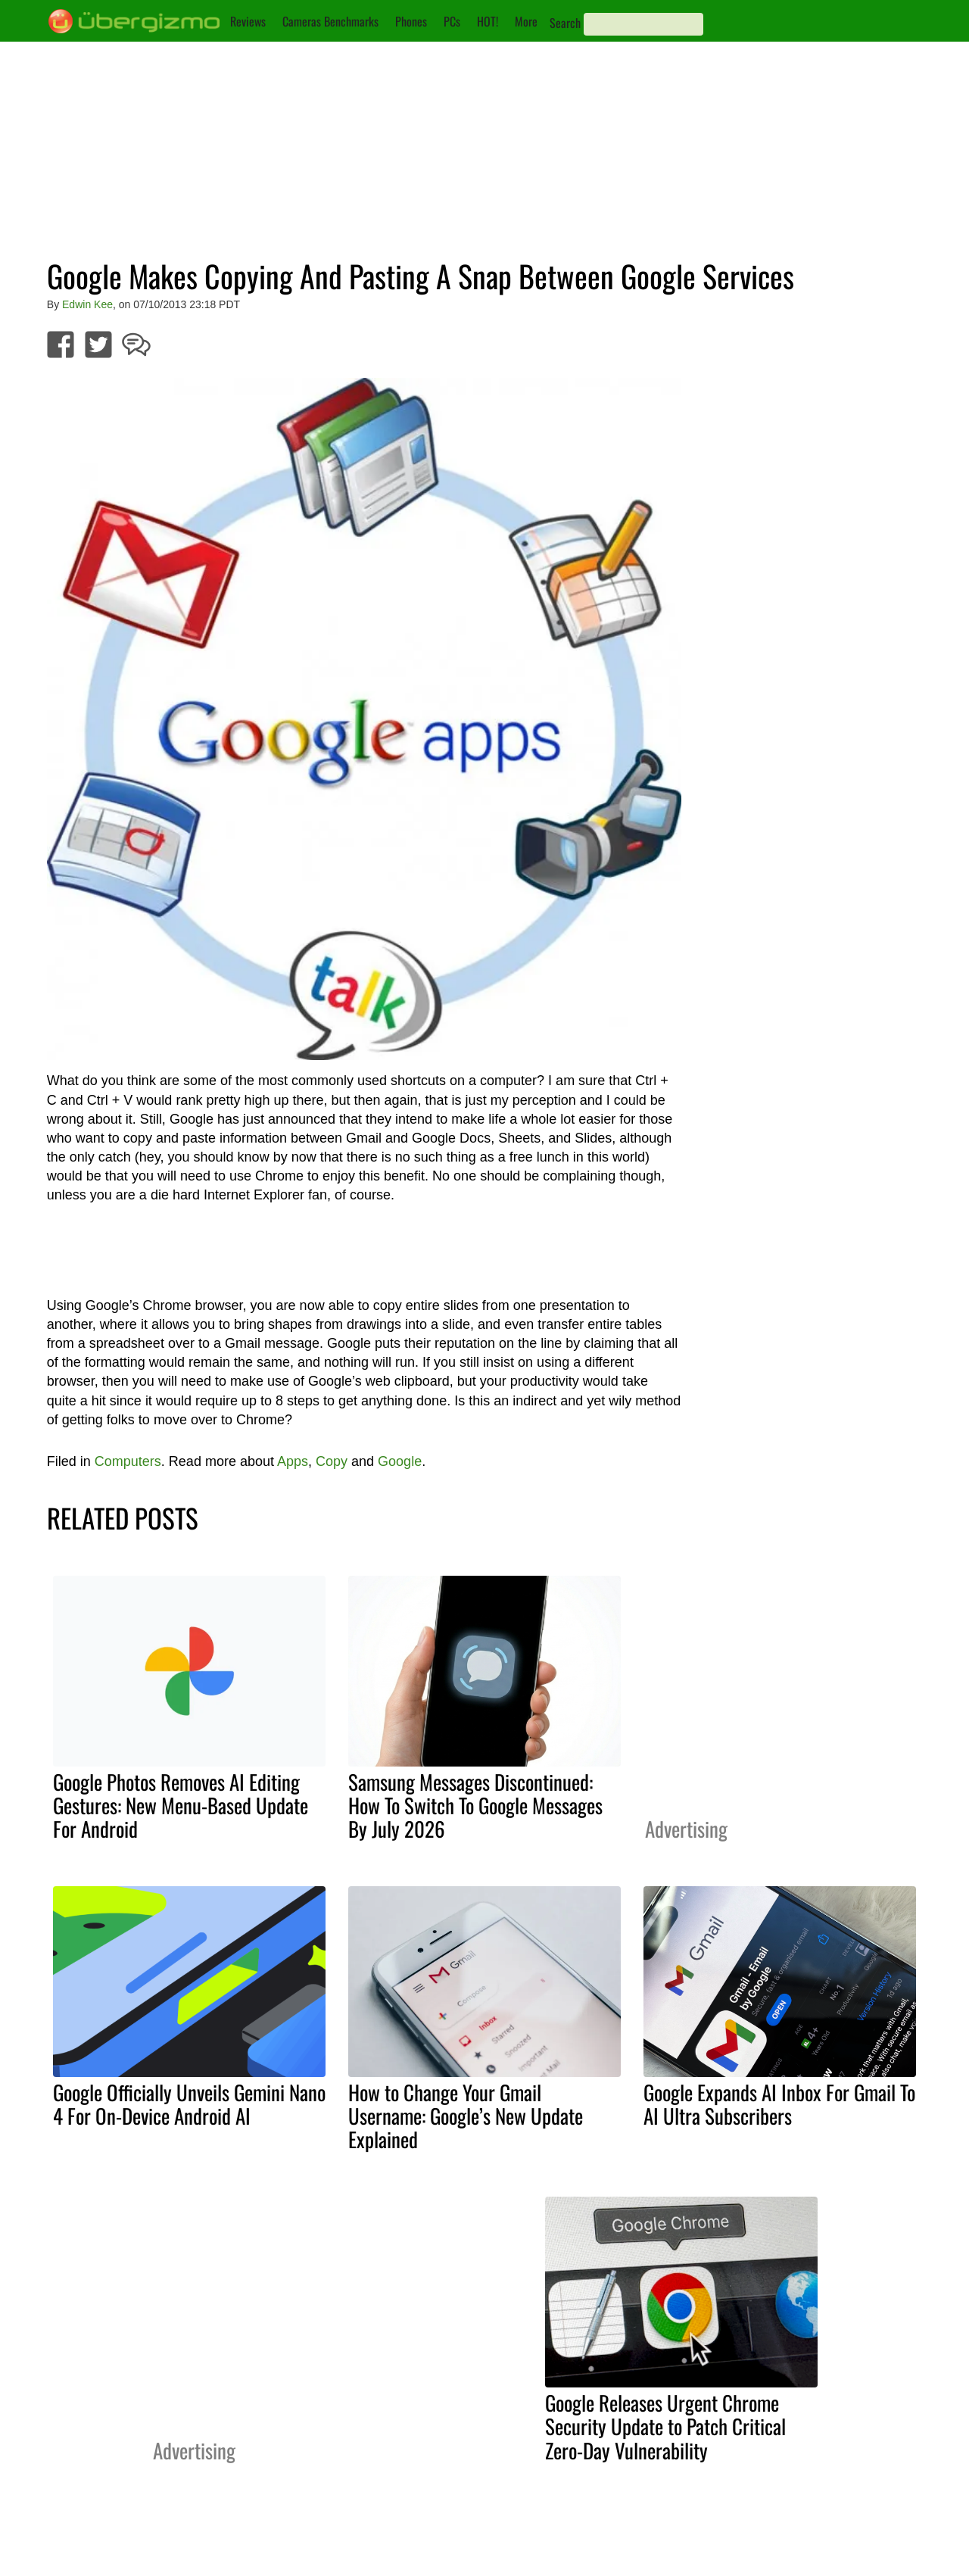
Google (400, 1461)
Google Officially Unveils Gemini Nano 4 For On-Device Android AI (189, 2104)
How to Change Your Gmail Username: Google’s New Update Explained (465, 2115)
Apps (292, 1461)
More (526, 21)
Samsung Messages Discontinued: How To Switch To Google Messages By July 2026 (475, 1805)
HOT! (487, 21)
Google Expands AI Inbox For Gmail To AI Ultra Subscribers (779, 2104)
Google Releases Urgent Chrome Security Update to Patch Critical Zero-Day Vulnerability (665, 2426)
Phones (411, 21)
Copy (331, 1461)
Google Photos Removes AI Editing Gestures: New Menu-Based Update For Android (180, 1805)
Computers (128, 1461)
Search (565, 23)
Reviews (248, 21)
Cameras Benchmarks (330, 21)
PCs (452, 21)
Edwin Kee (87, 304)
